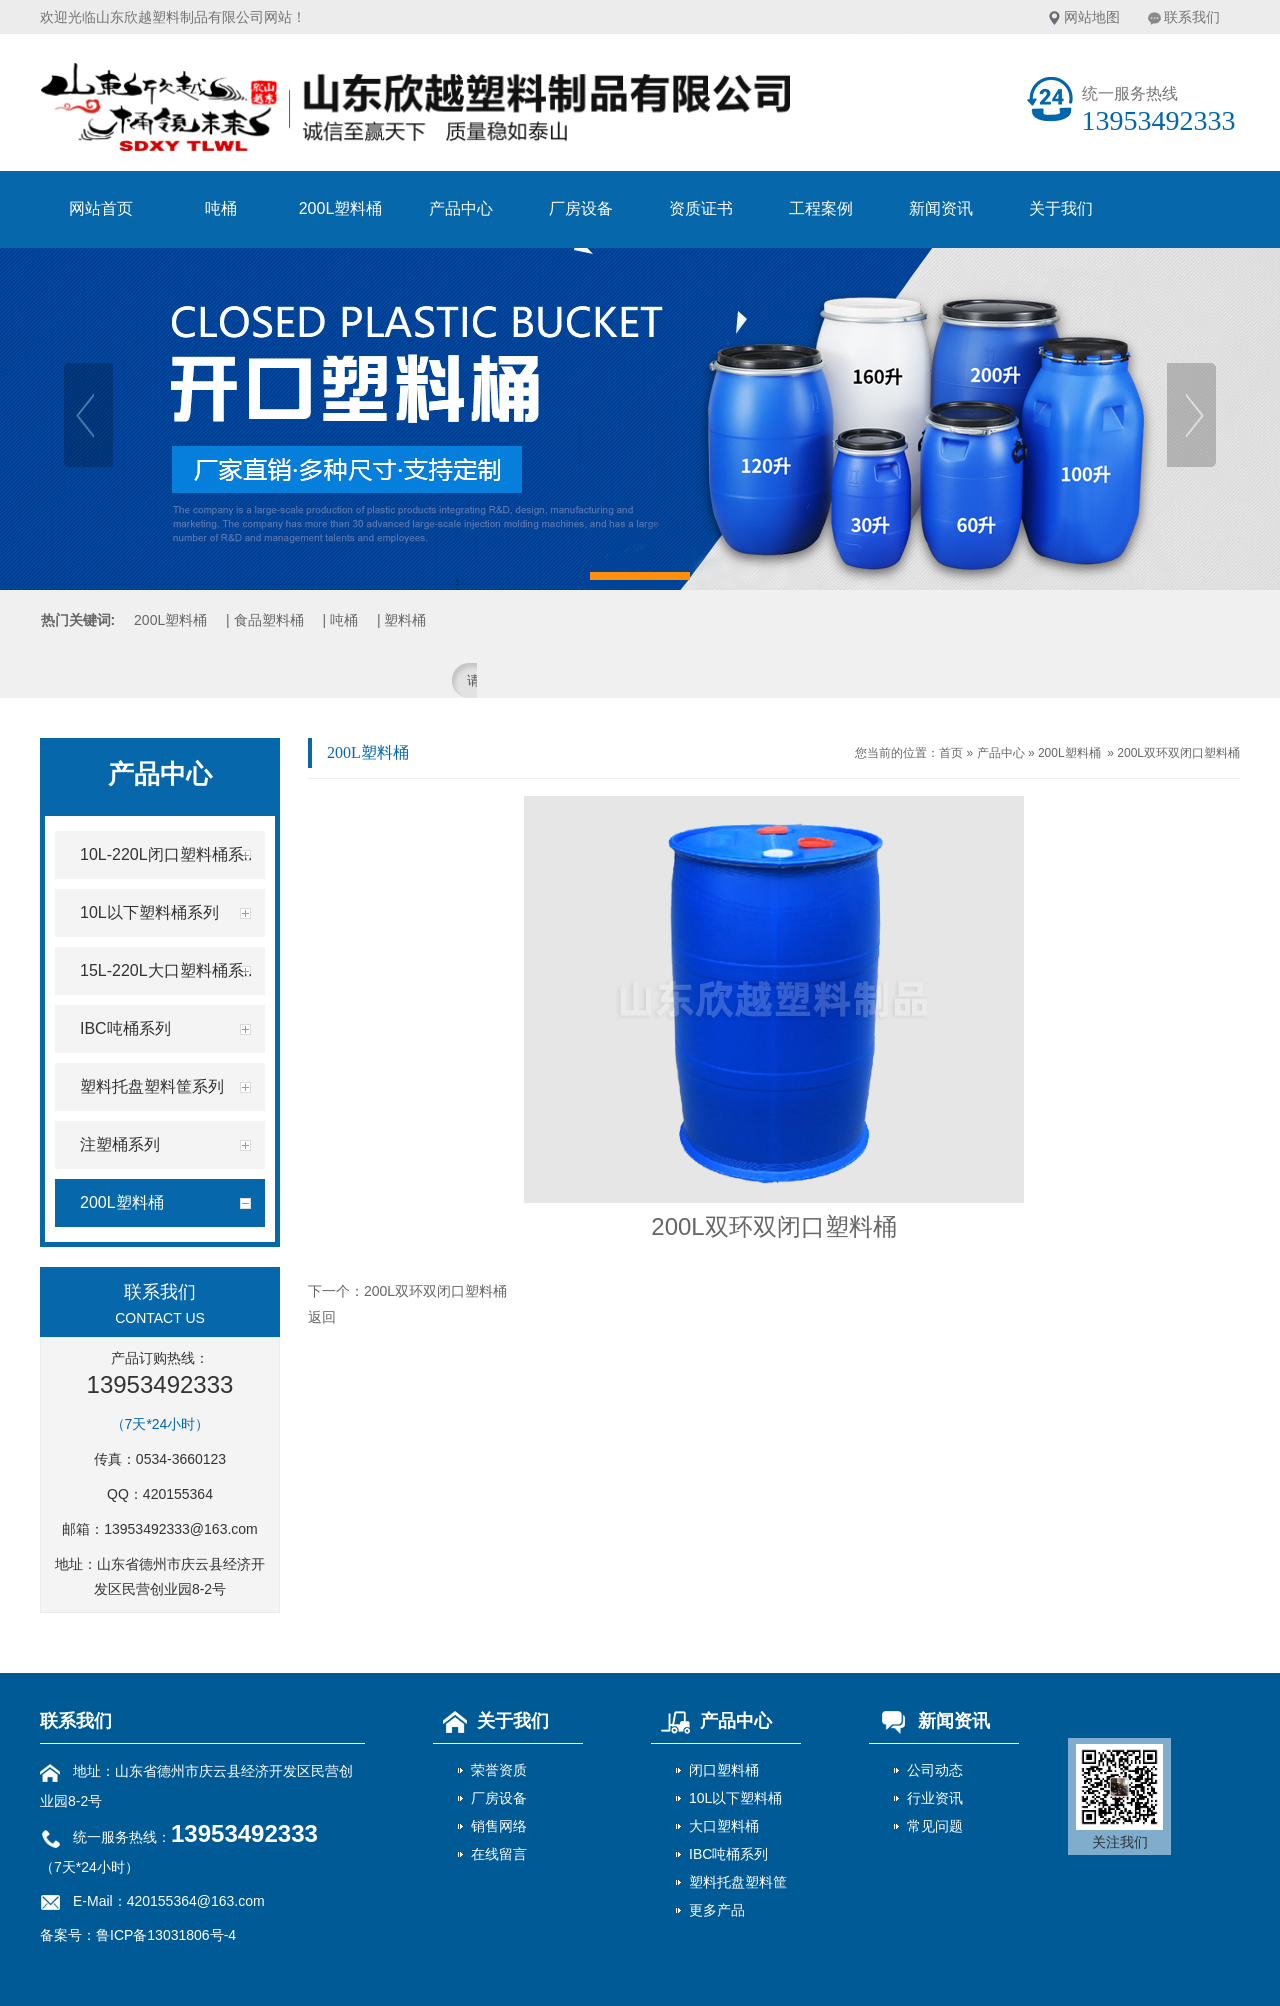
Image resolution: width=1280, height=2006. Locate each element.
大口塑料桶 (724, 1826)
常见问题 (935, 1826)
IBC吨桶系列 (728, 1854)
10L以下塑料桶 (735, 1798)
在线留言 (499, 1854)
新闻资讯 (941, 208)
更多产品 (717, 1910)
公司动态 (935, 1770)
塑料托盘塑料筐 (738, 1882)
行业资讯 (935, 1798)
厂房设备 (581, 208)
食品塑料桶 (269, 620)
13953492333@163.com (181, 1529)
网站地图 (1092, 17)
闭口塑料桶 (724, 1770)
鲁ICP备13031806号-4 (166, 1935)
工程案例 (821, 208)
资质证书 (701, 208)
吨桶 (221, 208)
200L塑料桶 (341, 208)
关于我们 (1061, 208)
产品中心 (461, 208)
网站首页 (101, 208)
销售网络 (499, 1826)
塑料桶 (405, 620)
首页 (951, 753)
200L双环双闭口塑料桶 (1178, 753)
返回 (322, 1317)
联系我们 (1192, 17)
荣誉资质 (499, 1770)
